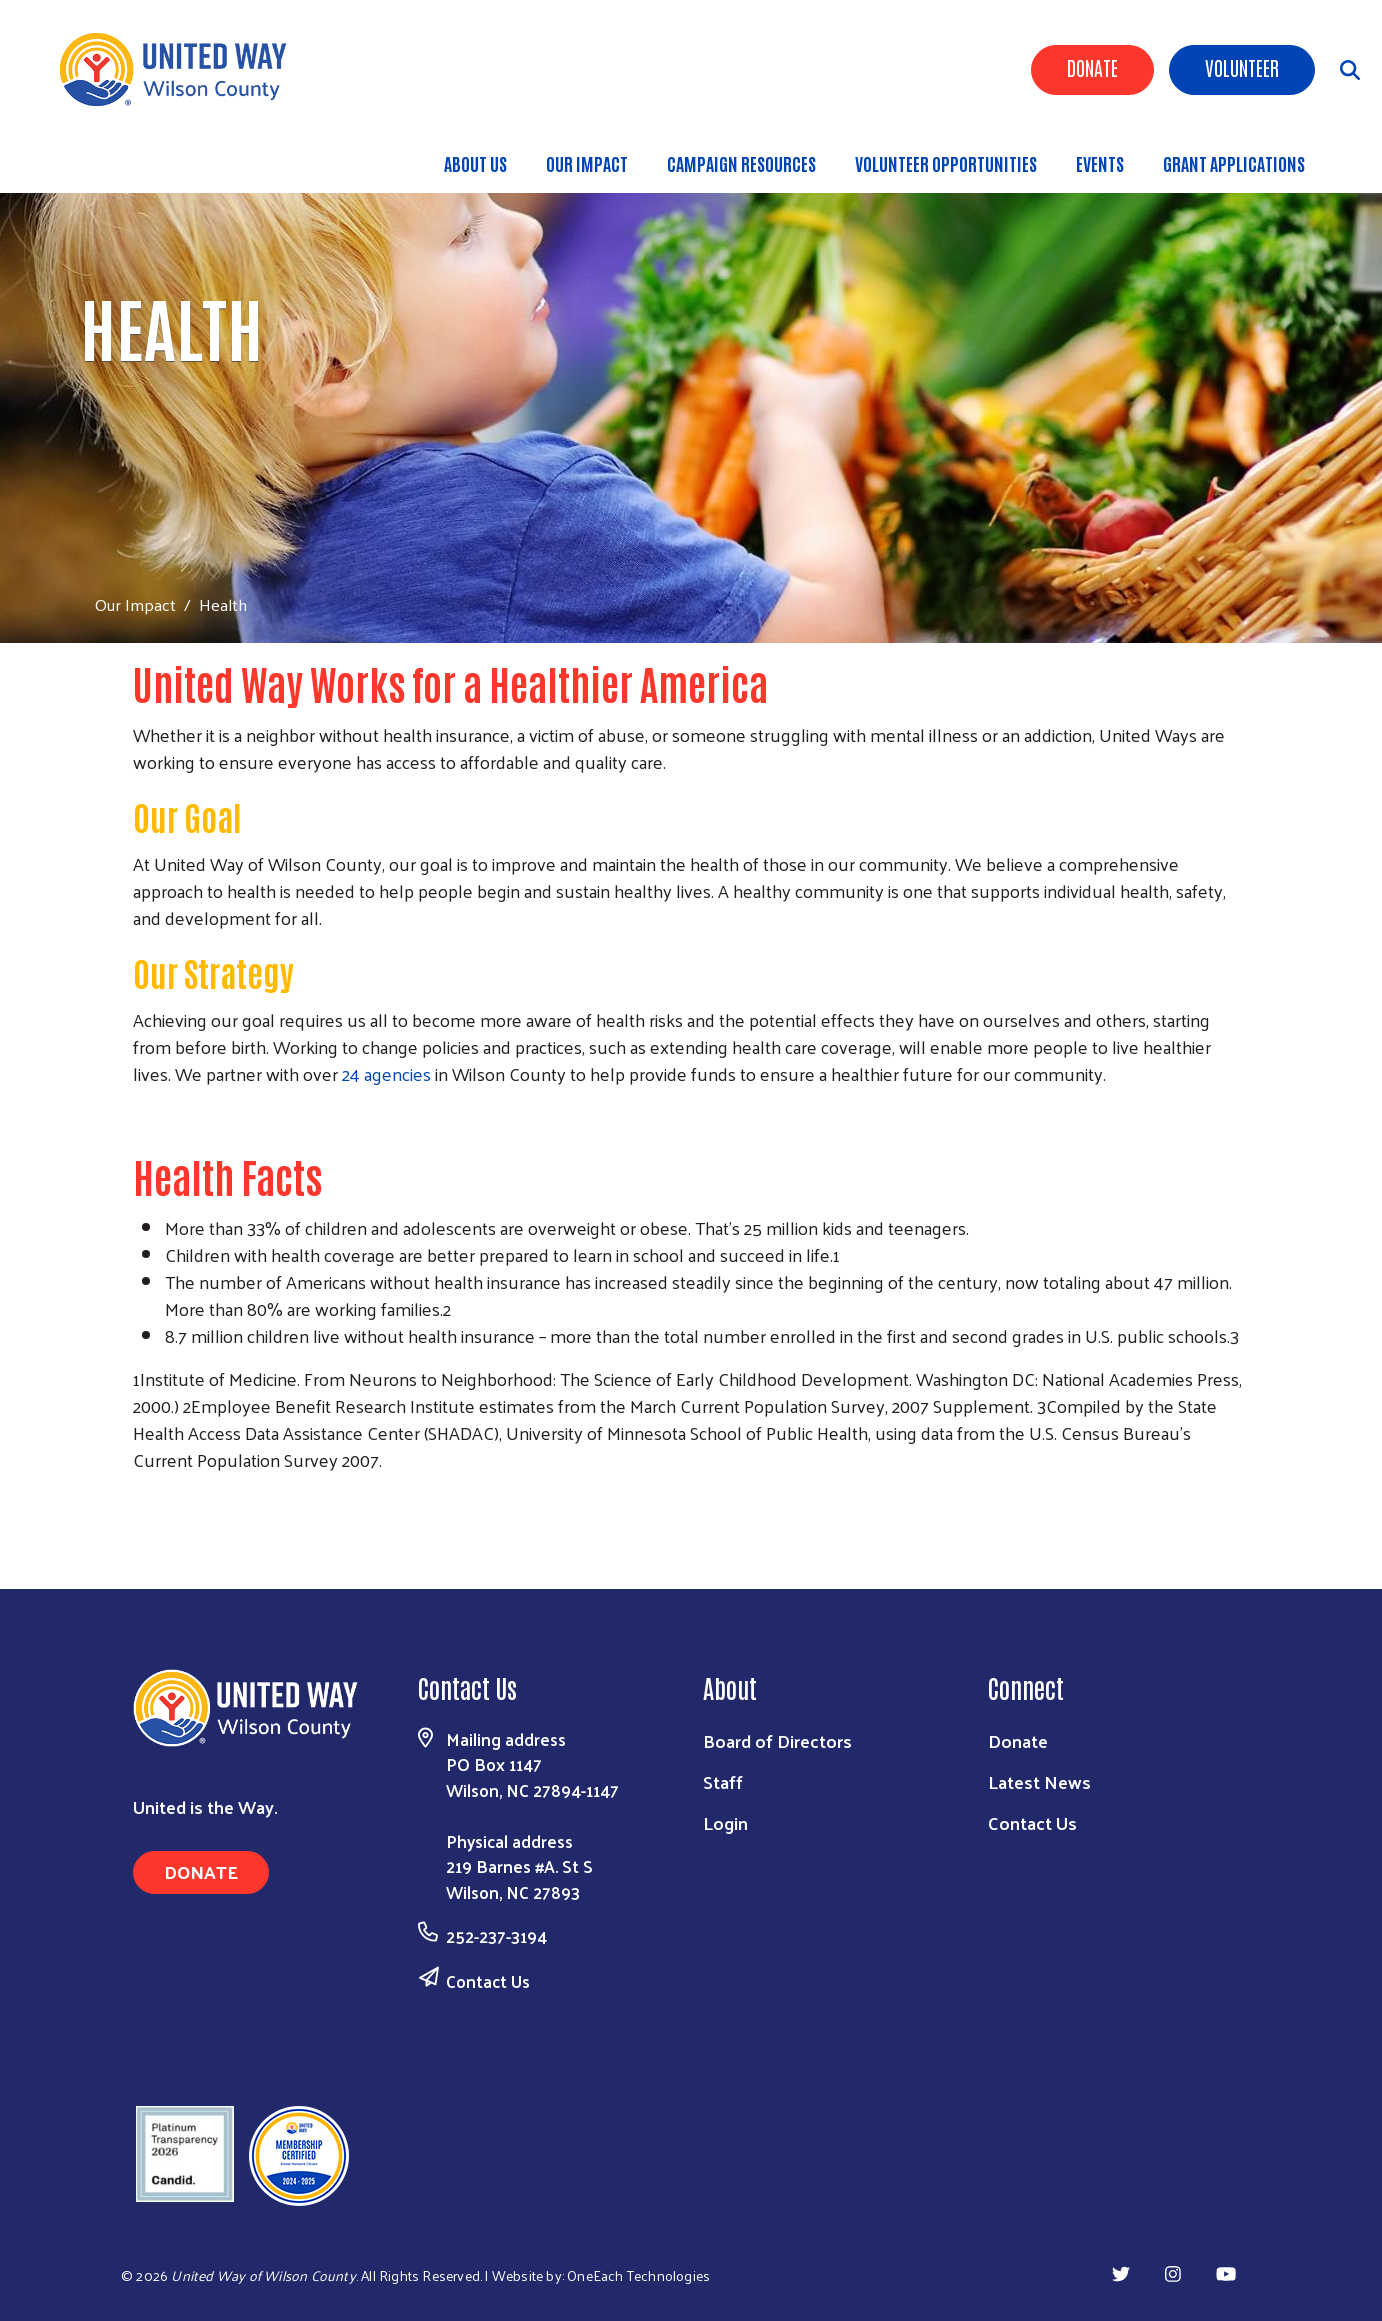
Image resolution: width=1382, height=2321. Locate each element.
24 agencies (386, 1073)
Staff (723, 1781)
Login (725, 1822)
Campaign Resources (741, 163)
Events (1100, 163)
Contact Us (488, 1981)
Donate (1092, 67)
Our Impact (587, 163)
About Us (475, 163)
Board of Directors (777, 1740)
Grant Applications (1234, 163)
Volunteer (1242, 67)
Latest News (1039, 1781)
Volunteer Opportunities (946, 163)
